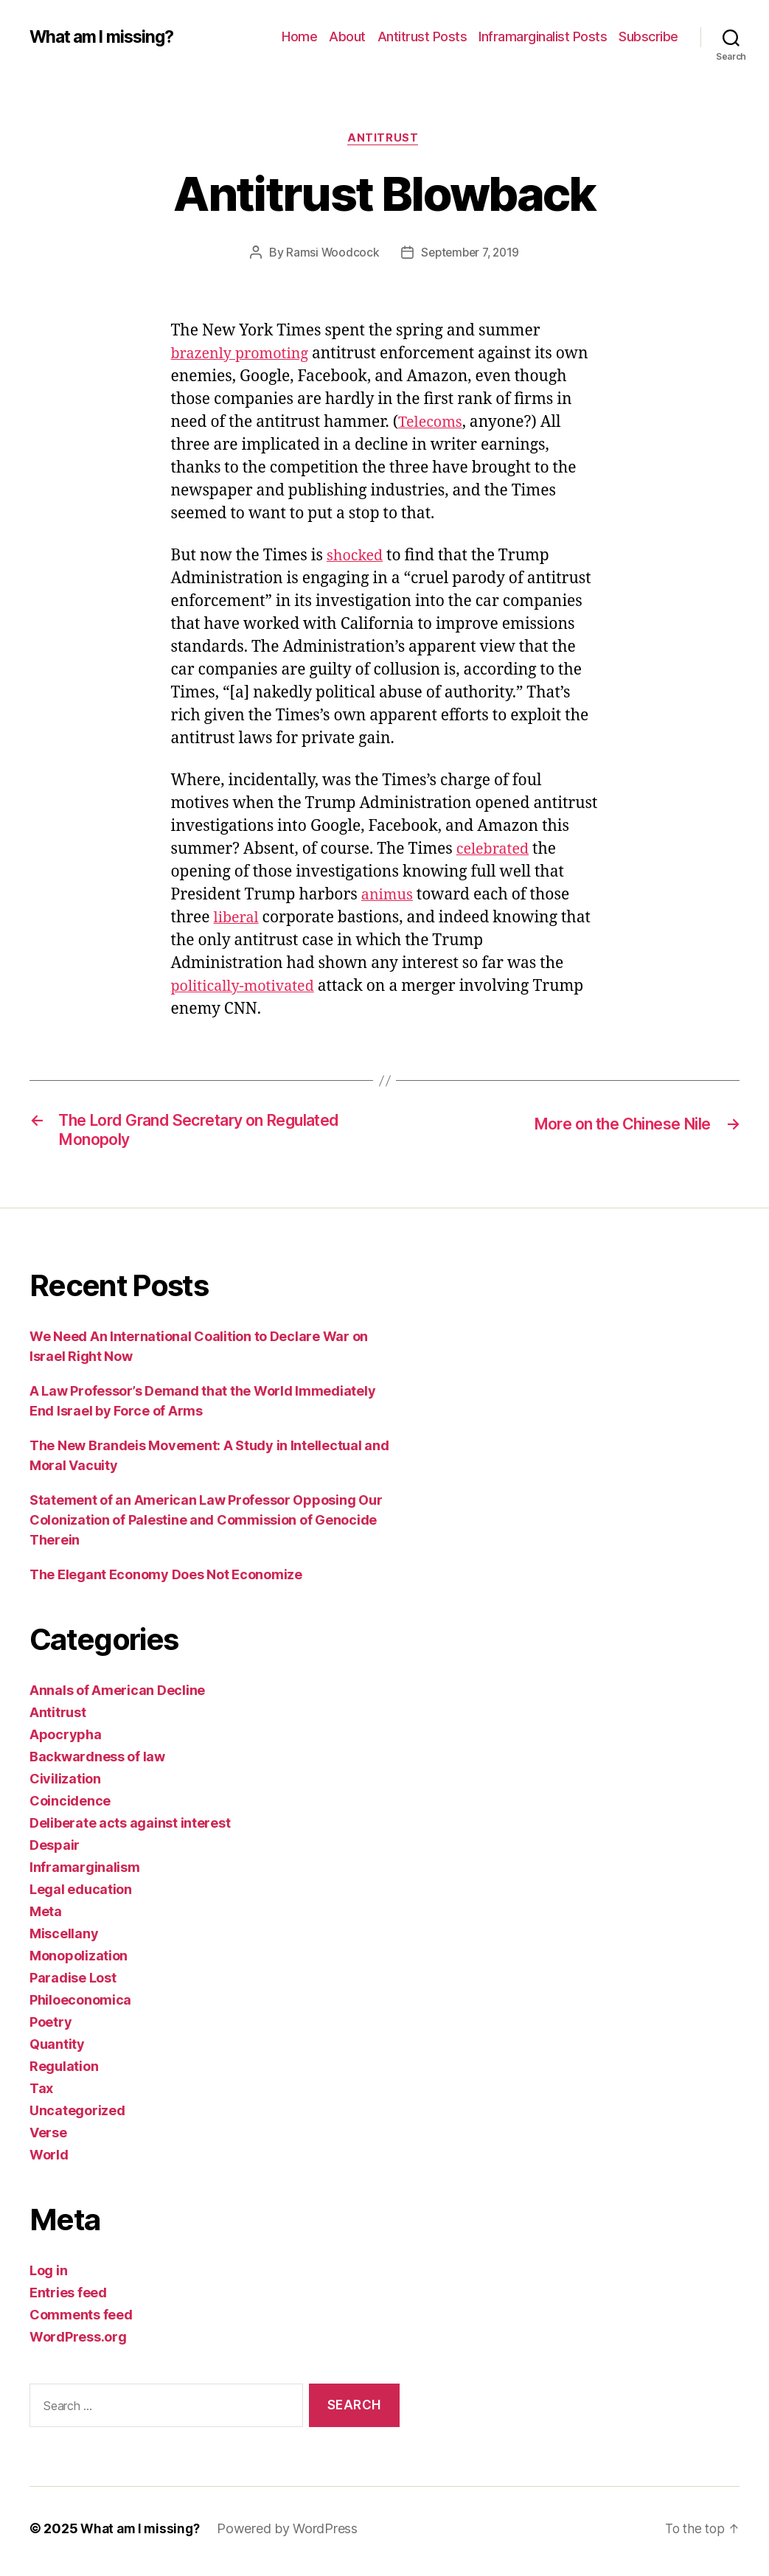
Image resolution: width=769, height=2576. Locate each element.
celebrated (495, 851)
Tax (41, 2095)
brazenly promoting (244, 356)
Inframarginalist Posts (543, 36)
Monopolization (78, 1962)
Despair (54, 1851)
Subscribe (648, 36)
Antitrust (384, 139)
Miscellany (63, 1940)
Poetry (50, 2028)
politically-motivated (247, 988)
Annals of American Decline (117, 1697)
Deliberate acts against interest (129, 1829)
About (347, 36)
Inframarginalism (84, 1873)
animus (389, 897)
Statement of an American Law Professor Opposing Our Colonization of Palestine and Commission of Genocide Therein (205, 1526)
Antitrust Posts (422, 36)
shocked (356, 558)
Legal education (80, 1896)
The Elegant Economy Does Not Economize (165, 1581)
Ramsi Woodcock (329, 254)
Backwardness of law (97, 1763)
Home (299, 36)
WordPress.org (78, 2343)
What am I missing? (106, 37)
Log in (48, 2277)
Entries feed (68, 2299)
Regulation (63, 2073)
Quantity (57, 2050)
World (49, 2161)
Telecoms (432, 424)
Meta (45, 1918)
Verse (48, 2139)
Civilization (65, 1785)
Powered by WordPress (292, 2534)
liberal (238, 920)
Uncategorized (77, 2117)
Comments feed (81, 2321)
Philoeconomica (80, 2006)
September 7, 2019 (471, 254)
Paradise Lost (72, 1984)
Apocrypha (65, 1741)
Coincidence (70, 1807)
